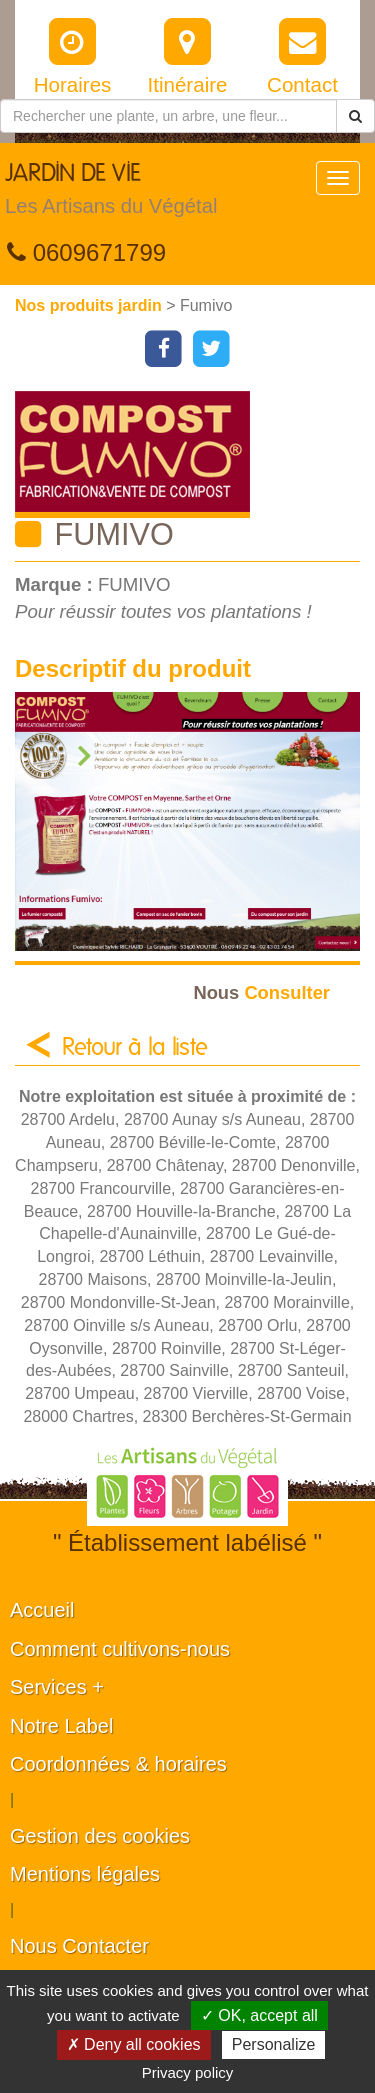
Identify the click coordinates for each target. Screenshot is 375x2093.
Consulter (261, 992)
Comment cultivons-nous (120, 1649)
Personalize (274, 2044)
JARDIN (111, 194)
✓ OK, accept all (259, 2015)
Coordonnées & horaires (118, 1764)
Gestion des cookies (100, 1836)
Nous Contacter (79, 1946)
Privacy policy (188, 2072)
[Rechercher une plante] (168, 116)
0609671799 (86, 252)
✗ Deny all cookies (134, 2044)
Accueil (42, 1610)
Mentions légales (85, 1874)
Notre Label (61, 1726)
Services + (57, 1687)
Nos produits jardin (90, 305)
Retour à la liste (135, 1048)
